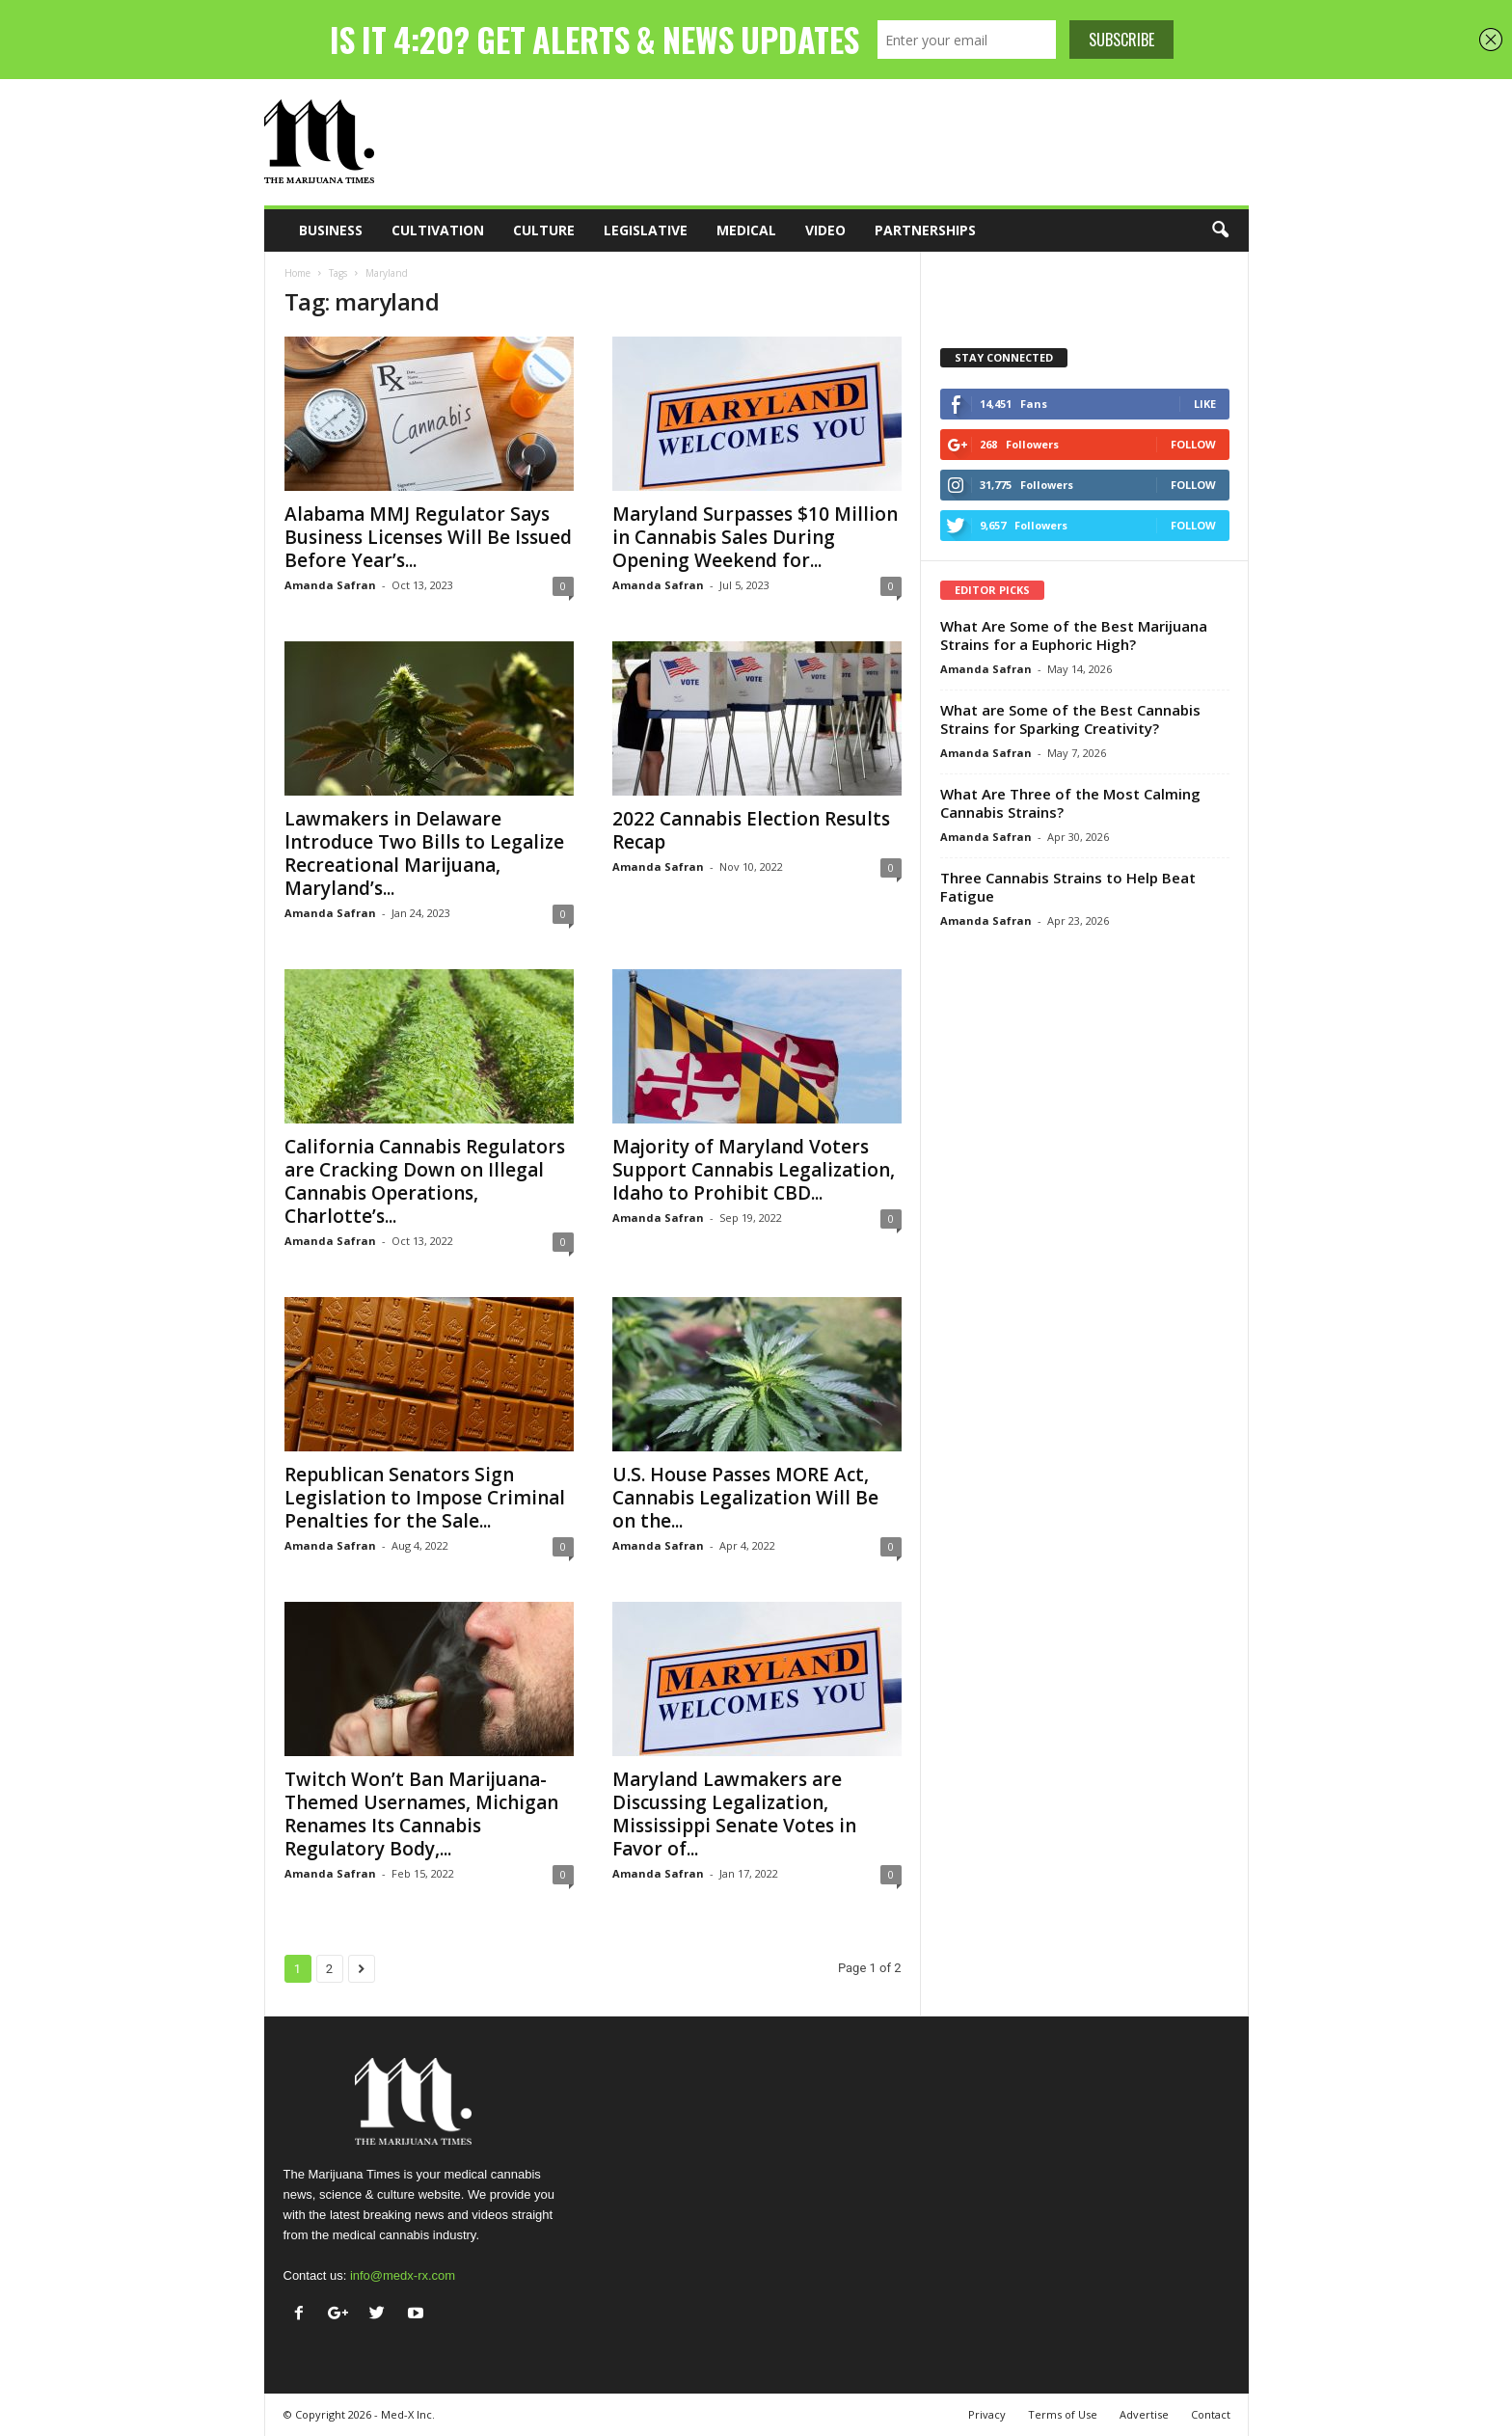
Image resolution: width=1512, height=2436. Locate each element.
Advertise (1144, 2414)
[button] (1220, 230)
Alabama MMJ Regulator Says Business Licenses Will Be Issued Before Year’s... (428, 537)
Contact (1210, 2414)
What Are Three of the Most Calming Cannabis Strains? (1070, 803)
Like (1205, 403)
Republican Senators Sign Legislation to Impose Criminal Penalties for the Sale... (424, 1497)
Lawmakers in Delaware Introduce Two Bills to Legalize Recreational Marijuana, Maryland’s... (424, 853)
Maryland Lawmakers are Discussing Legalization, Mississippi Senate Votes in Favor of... (734, 1814)
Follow (1193, 444)
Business (331, 230)
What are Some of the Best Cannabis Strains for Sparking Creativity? (1070, 719)
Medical (746, 230)
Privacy (987, 2414)
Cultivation (438, 230)
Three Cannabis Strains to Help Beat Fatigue (1068, 887)
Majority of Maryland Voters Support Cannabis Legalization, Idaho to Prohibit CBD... (753, 1169)
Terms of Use (1062, 2414)
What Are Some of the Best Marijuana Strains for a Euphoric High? (1073, 635)
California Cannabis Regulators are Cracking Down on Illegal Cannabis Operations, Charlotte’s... (424, 1181)
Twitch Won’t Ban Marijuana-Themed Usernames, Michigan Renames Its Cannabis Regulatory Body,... (421, 1814)
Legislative (646, 230)
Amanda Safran (330, 585)
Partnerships (925, 230)
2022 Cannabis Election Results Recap (751, 830)
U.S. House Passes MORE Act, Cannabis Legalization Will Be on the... (745, 1497)
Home (297, 273)
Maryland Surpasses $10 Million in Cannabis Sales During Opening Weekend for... (755, 537)
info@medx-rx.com (402, 2275)
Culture (544, 230)
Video (825, 230)
